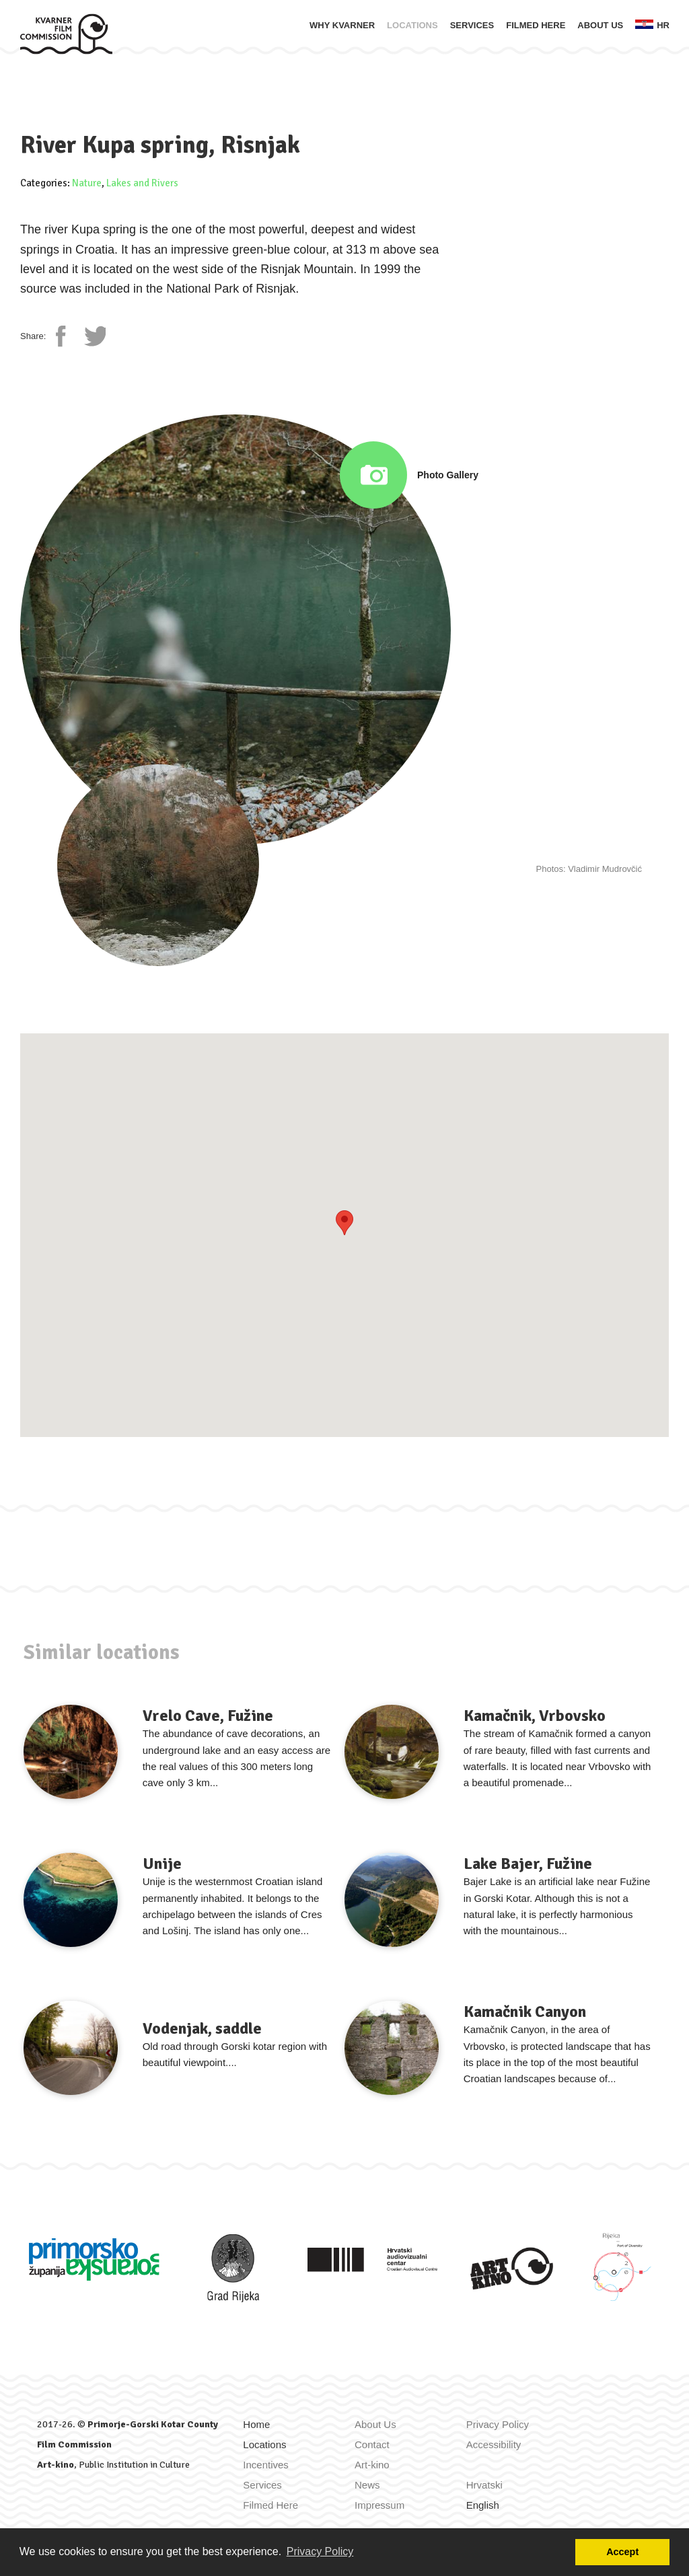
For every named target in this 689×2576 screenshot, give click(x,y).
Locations (412, 25)
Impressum (379, 2505)
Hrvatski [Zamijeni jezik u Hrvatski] (484, 2485)
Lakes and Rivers (142, 183)
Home (256, 2424)
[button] (344, 1222)
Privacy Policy (497, 2424)
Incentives (266, 2464)
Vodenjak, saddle (202, 2028)
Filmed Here (535, 25)
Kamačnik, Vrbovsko (535, 1715)
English (482, 2505)
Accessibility (493, 2444)
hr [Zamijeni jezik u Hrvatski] (652, 25)
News (367, 2485)
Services (472, 25)
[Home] (66, 33)
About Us (600, 25)
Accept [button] (622, 2551)
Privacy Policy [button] (320, 2551)
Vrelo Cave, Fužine (208, 1715)
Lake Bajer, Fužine (528, 1863)
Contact (372, 2444)
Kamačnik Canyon (525, 2011)
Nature (87, 183)
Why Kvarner (342, 25)
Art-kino (55, 2464)
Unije (162, 1863)
